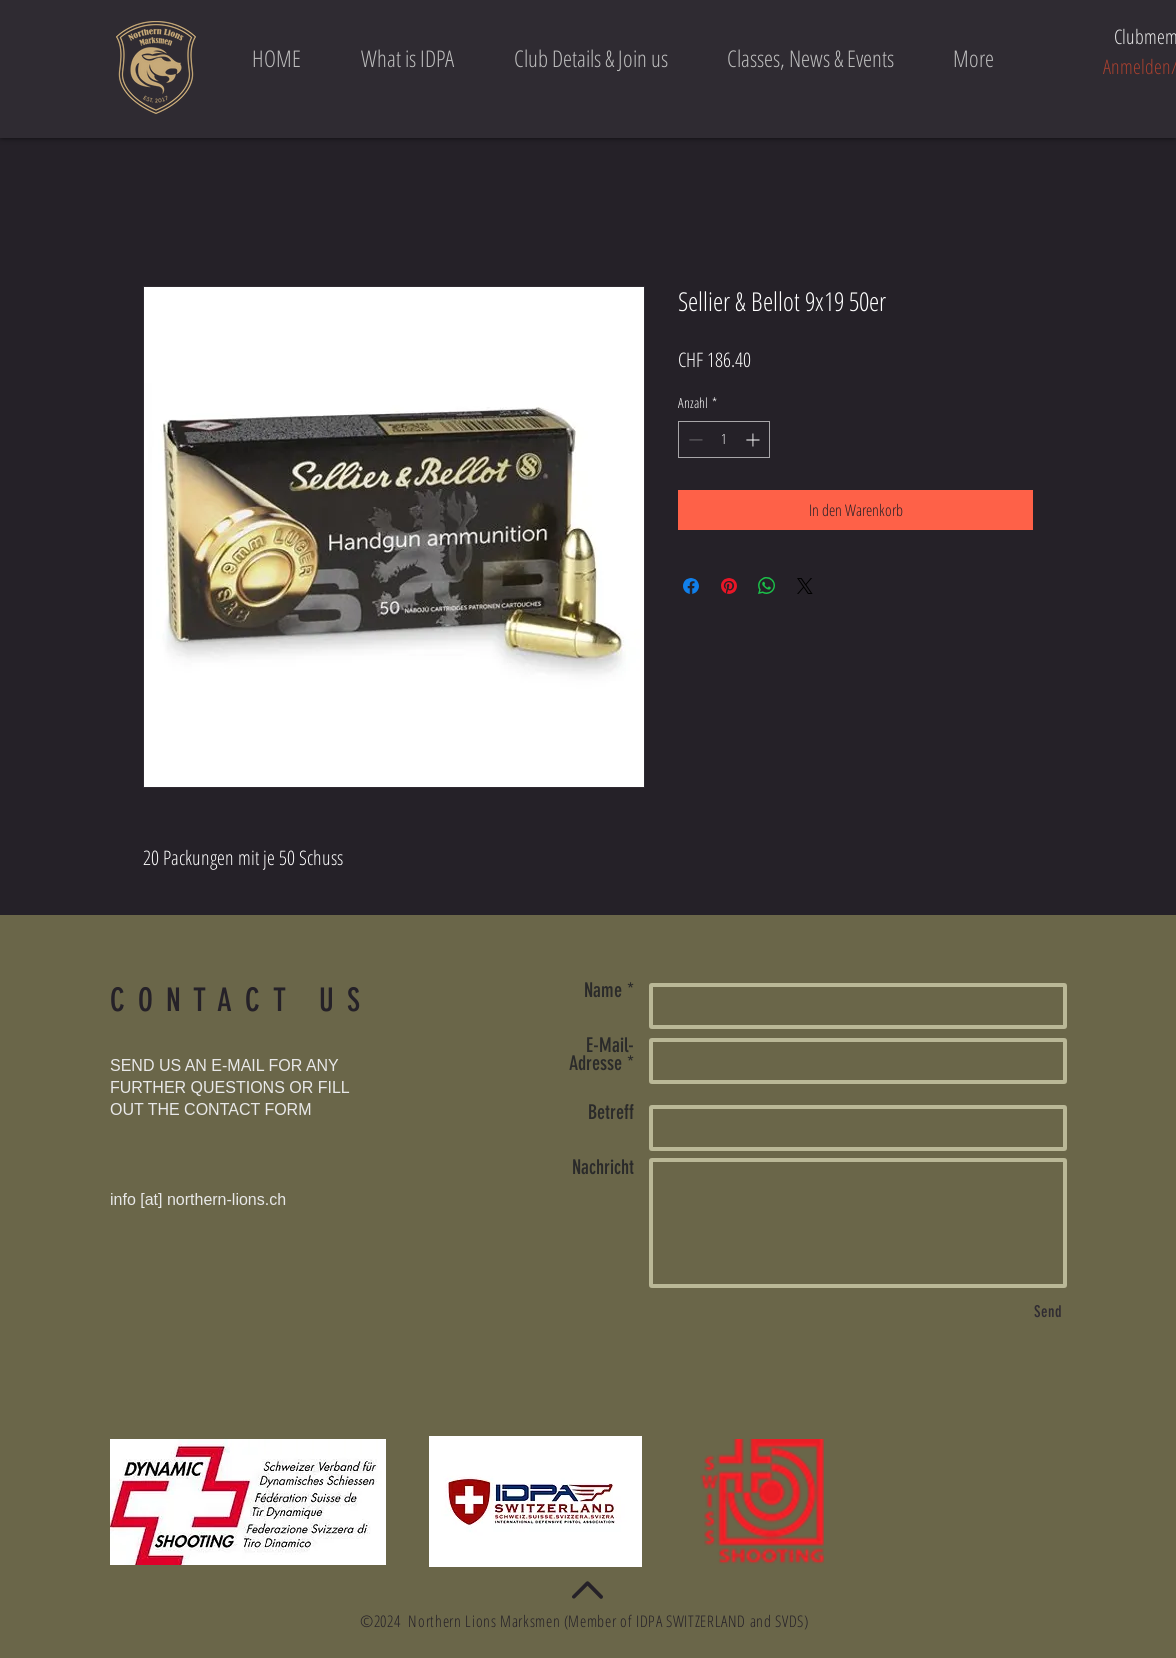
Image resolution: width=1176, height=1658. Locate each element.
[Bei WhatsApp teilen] (767, 586)
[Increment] (754, 439)
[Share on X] (805, 586)
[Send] (1048, 1312)
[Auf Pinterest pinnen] (729, 586)
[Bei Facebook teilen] (691, 586)
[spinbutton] (724, 439)
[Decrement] (693, 439)
